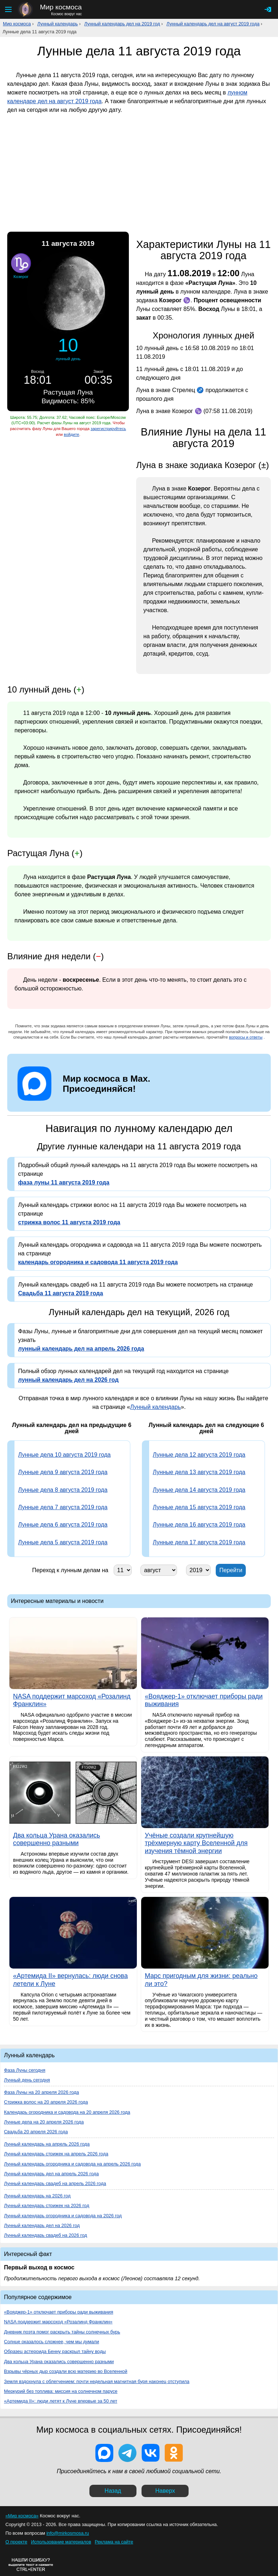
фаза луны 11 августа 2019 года (63, 1182)
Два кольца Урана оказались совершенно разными (59, 2361)
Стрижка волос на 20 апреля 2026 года (46, 2102)
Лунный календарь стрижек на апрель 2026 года (56, 2153)
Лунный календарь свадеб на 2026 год (45, 2235)
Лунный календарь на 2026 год (37, 2195)
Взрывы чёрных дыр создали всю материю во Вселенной (65, 2371)
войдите (71, 434)
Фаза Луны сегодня (24, 2070)
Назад (113, 2491)
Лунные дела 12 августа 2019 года (199, 1455)
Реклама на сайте (114, 2542)
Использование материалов (61, 2542)
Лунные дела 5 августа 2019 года (63, 1542)
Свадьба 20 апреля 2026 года (36, 2131)
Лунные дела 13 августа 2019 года (199, 1472)
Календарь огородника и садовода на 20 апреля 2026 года (67, 2112)
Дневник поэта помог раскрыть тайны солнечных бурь (62, 2332)
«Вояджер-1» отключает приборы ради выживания (58, 2312)
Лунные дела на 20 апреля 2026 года (44, 2122)
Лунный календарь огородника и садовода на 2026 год (63, 2215)
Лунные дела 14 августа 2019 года (199, 1490)
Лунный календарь (57, 23)
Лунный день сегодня (27, 2080)
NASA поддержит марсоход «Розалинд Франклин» (58, 2321)
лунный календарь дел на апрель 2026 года (81, 1349)
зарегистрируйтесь (108, 428)
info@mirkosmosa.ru (67, 2533)
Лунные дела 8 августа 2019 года (63, 1490)
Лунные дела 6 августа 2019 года (63, 1524)
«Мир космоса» (21, 2515)
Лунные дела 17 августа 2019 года (199, 1542)
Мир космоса (17, 23)
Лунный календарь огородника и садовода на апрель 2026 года (72, 2164)
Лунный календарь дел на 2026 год (42, 2225)
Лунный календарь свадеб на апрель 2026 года (55, 2183)
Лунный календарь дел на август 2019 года (213, 23)
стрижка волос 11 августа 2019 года (69, 1222)
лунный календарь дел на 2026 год (68, 1380)
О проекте (16, 2542)
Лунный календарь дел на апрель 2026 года (51, 2173)
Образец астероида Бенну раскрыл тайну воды (55, 2351)
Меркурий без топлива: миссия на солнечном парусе (60, 2391)
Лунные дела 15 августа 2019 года (199, 1507)
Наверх (165, 2491)
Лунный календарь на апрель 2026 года (47, 2144)
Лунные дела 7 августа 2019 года (63, 1507)
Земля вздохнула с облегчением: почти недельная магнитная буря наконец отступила (96, 2381)
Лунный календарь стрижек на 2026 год (46, 2205)
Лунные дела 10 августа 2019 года (64, 1455)
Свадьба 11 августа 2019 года (60, 1293)
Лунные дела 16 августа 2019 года (199, 1524)
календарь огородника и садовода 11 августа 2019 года (98, 1262)
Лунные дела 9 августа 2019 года (63, 1472)
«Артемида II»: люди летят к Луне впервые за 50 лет (60, 2401)
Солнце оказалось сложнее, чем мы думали (51, 2341)
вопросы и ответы (246, 1037)
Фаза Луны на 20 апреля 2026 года (41, 2092)
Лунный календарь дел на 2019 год (122, 23)
